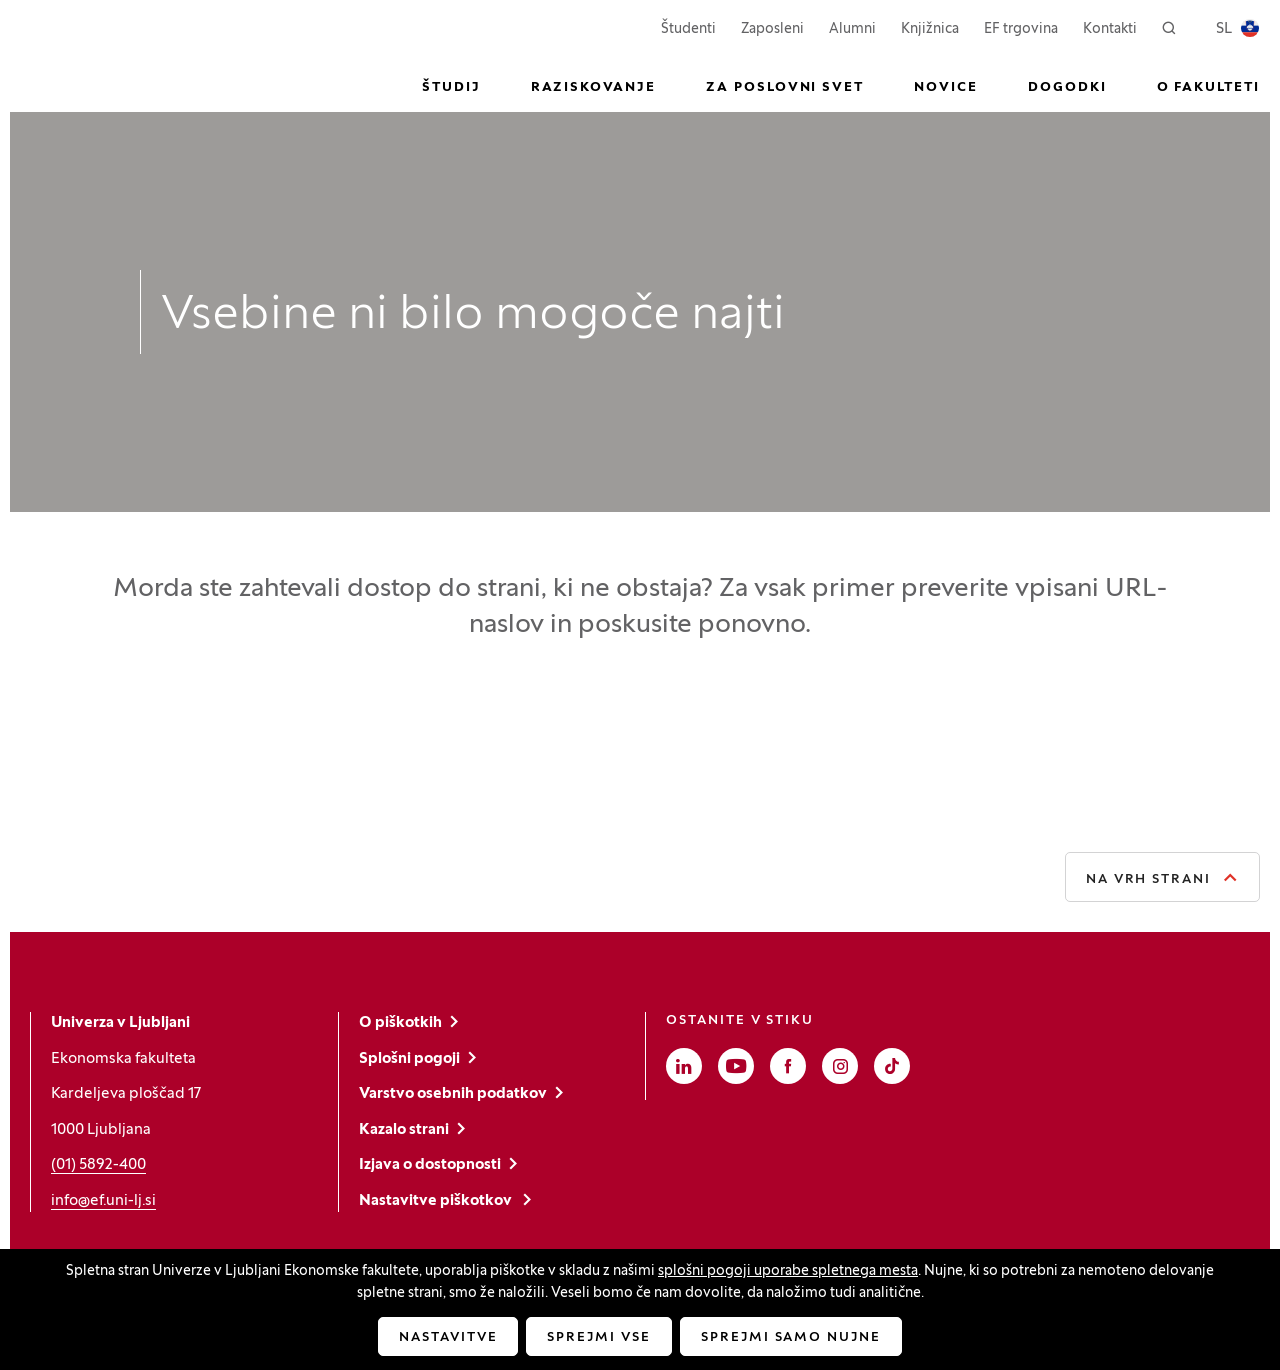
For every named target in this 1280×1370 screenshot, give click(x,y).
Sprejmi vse (598, 1338)
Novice (946, 88)
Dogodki (1067, 88)
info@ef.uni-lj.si (103, 1201)
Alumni (852, 29)
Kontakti (1110, 29)
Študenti (688, 27)
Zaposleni (772, 27)
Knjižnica (930, 29)
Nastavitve (448, 1338)
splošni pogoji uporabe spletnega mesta (788, 1271)
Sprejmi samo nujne (791, 1338)
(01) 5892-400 (98, 1165)
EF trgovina (1021, 27)
